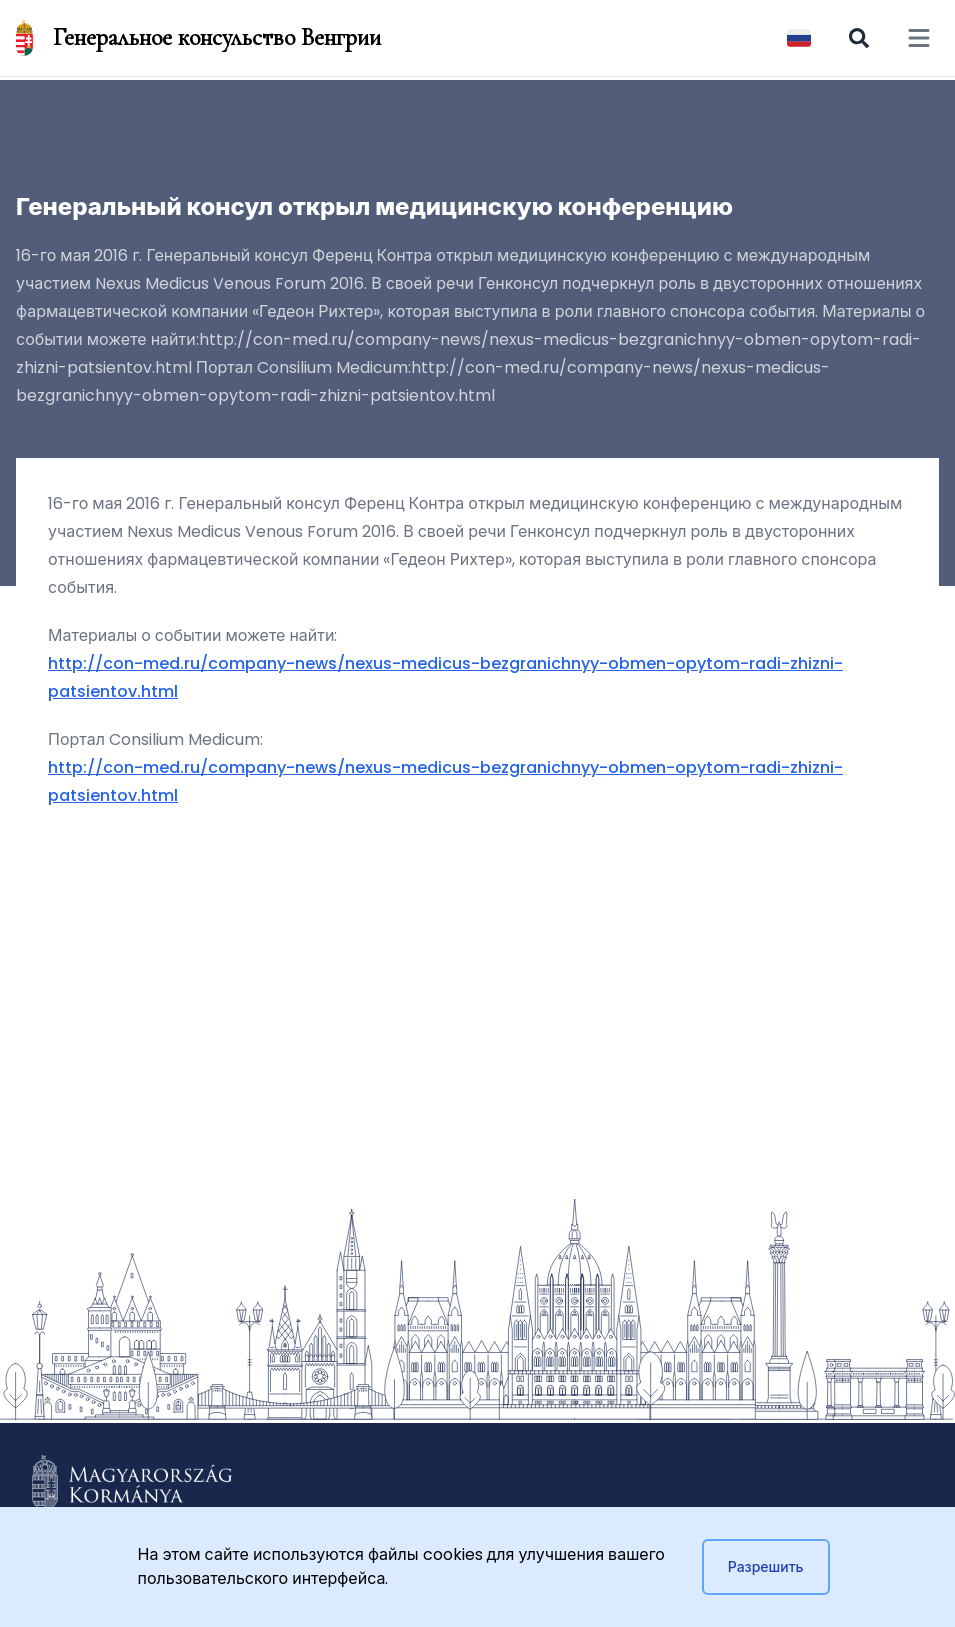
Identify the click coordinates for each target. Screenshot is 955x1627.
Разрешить (766, 1567)
